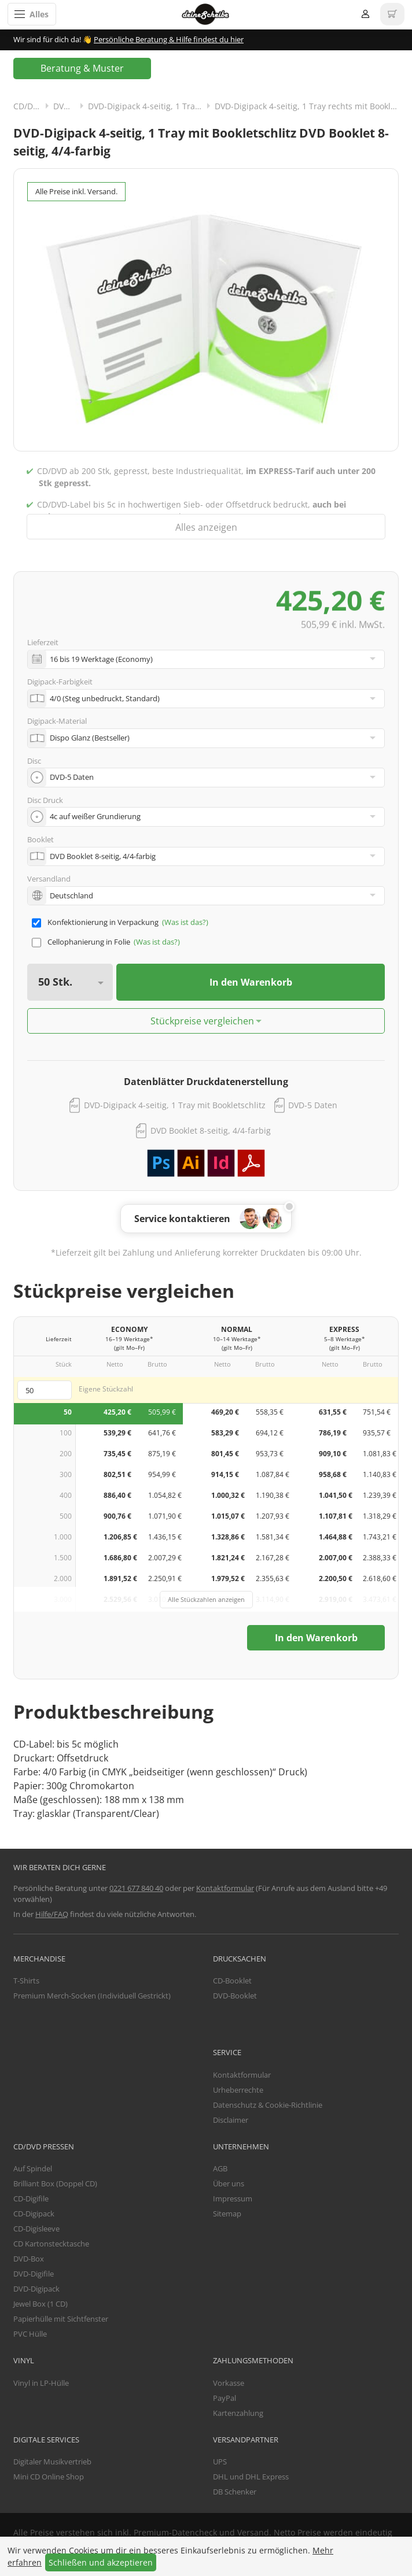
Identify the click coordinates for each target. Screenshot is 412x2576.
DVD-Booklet (235, 1995)
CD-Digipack (33, 2213)
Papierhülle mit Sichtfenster (60, 2319)
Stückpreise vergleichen (202, 1021)
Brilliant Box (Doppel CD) (55, 2183)
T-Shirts (26, 1980)
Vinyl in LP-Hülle (41, 2383)
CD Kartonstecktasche (51, 2243)
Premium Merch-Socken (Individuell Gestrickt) (92, 1995)
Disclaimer (230, 2120)
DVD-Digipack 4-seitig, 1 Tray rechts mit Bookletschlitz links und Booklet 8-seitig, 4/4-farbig (307, 106)
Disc (34, 761)
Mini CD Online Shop (48, 2476)
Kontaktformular (225, 1888)
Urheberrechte (238, 2090)
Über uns (228, 2183)
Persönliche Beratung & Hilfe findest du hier (169, 39)
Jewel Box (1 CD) (40, 2304)
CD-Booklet (232, 1980)
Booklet (40, 839)
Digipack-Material (57, 721)
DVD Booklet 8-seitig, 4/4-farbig (210, 1130)
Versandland (49, 879)
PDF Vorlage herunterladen (251, 1163)
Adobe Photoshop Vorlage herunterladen (161, 1163)
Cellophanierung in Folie (88, 942)
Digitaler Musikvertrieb (52, 2461)
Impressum (232, 2198)
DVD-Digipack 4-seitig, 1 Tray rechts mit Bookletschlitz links (151, 106)
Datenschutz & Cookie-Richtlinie (267, 2105)
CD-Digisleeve (36, 2228)
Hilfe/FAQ (51, 1914)
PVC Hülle (30, 2334)
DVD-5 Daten (312, 1105)
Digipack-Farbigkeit (60, 681)
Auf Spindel (32, 2168)
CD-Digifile (31, 2198)
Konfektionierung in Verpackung (103, 922)
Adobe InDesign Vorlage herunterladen (221, 1163)
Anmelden (365, 14)
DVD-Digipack (70, 106)
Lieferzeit (42, 642)
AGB (220, 2168)
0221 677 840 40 (136, 1888)
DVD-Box (28, 2258)
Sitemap (227, 2213)
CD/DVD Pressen (33, 106)
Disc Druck (45, 800)
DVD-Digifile (33, 2273)
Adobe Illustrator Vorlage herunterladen (191, 1163)
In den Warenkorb (250, 982)
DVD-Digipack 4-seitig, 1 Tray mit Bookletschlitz (175, 1105)
